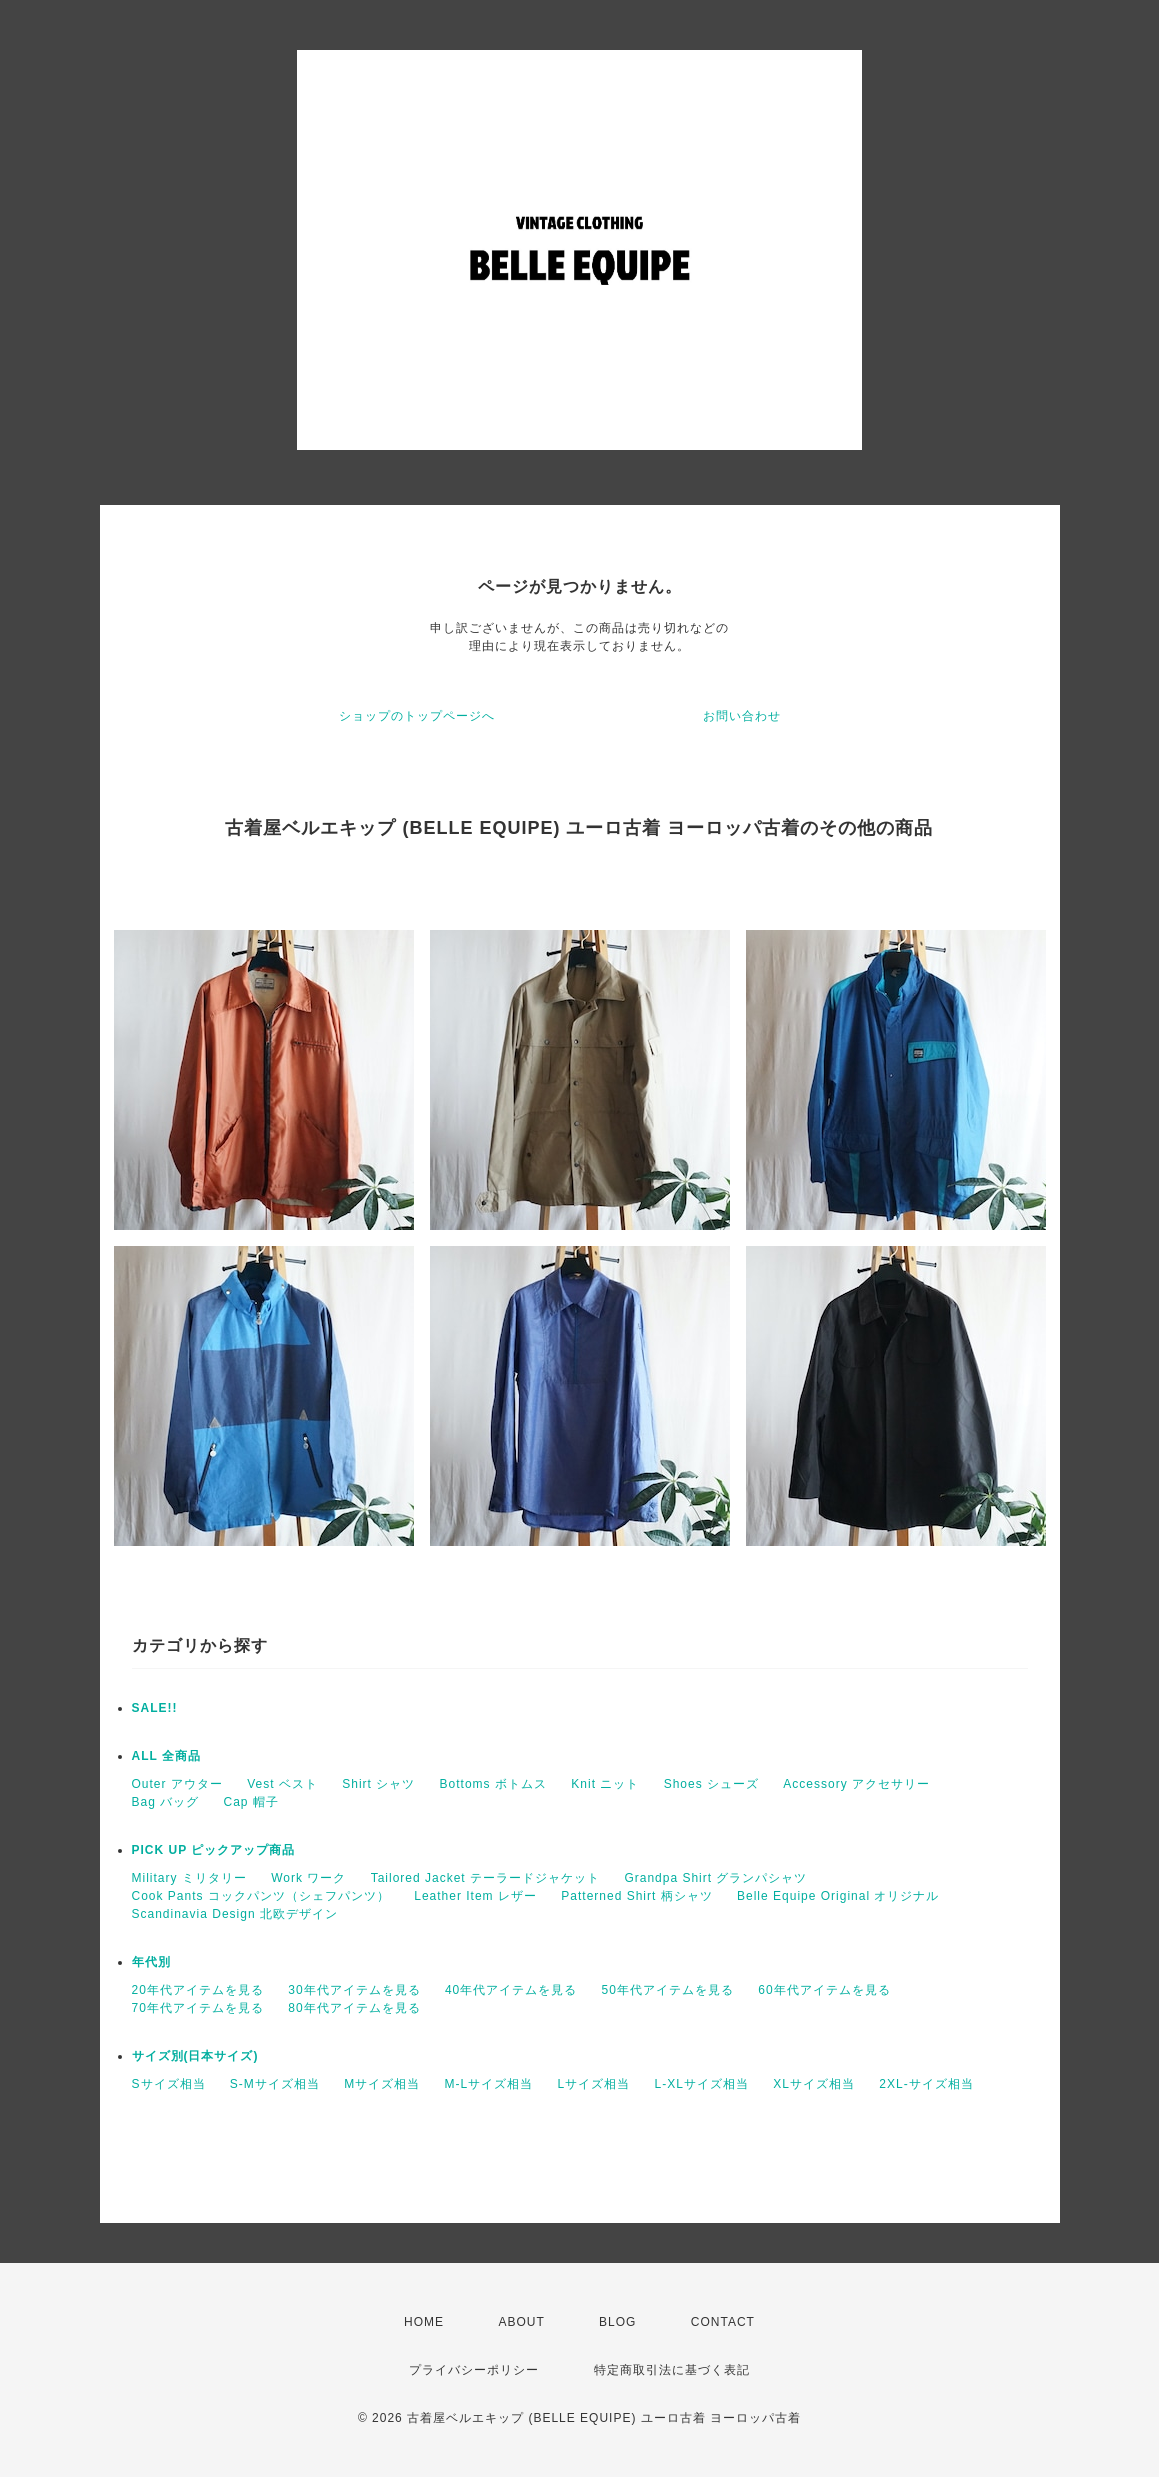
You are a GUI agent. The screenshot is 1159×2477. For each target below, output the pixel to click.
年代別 (151, 1962)
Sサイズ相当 (169, 2084)
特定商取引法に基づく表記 (672, 2370)
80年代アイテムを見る (354, 2008)
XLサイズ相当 (814, 2084)
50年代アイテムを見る (668, 1990)
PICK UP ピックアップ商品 (214, 1850)
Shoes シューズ (711, 1784)
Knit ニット (605, 1784)
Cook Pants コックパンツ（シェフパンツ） (261, 1896)
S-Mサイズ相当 (275, 2084)
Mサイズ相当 (382, 2084)
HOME (424, 2322)
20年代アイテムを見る (198, 1990)
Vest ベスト (282, 1784)
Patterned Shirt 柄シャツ (636, 1896)
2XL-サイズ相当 (926, 2084)
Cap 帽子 (251, 1802)
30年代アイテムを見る (354, 1990)
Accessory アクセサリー (856, 1784)
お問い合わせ (742, 716)
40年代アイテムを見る (511, 1990)
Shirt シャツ (378, 1784)
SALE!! (155, 1708)
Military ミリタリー (189, 1878)
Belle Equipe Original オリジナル (838, 1896)
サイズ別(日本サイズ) (195, 2056)
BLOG (617, 2322)
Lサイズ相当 (594, 2084)
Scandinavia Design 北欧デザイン (235, 1914)
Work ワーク (308, 1878)
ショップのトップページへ (417, 716)
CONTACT (723, 2322)
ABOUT (521, 2322)
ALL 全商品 (166, 1756)
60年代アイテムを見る (824, 1990)
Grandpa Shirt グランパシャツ (715, 1878)
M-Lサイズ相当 (489, 2084)
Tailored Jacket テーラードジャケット (485, 1878)
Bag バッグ (166, 1802)
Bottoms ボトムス (493, 1784)
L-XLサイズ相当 (702, 2084)
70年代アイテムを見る (198, 2008)
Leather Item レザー (475, 1896)
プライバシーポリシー (474, 2370)
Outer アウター (177, 1784)
